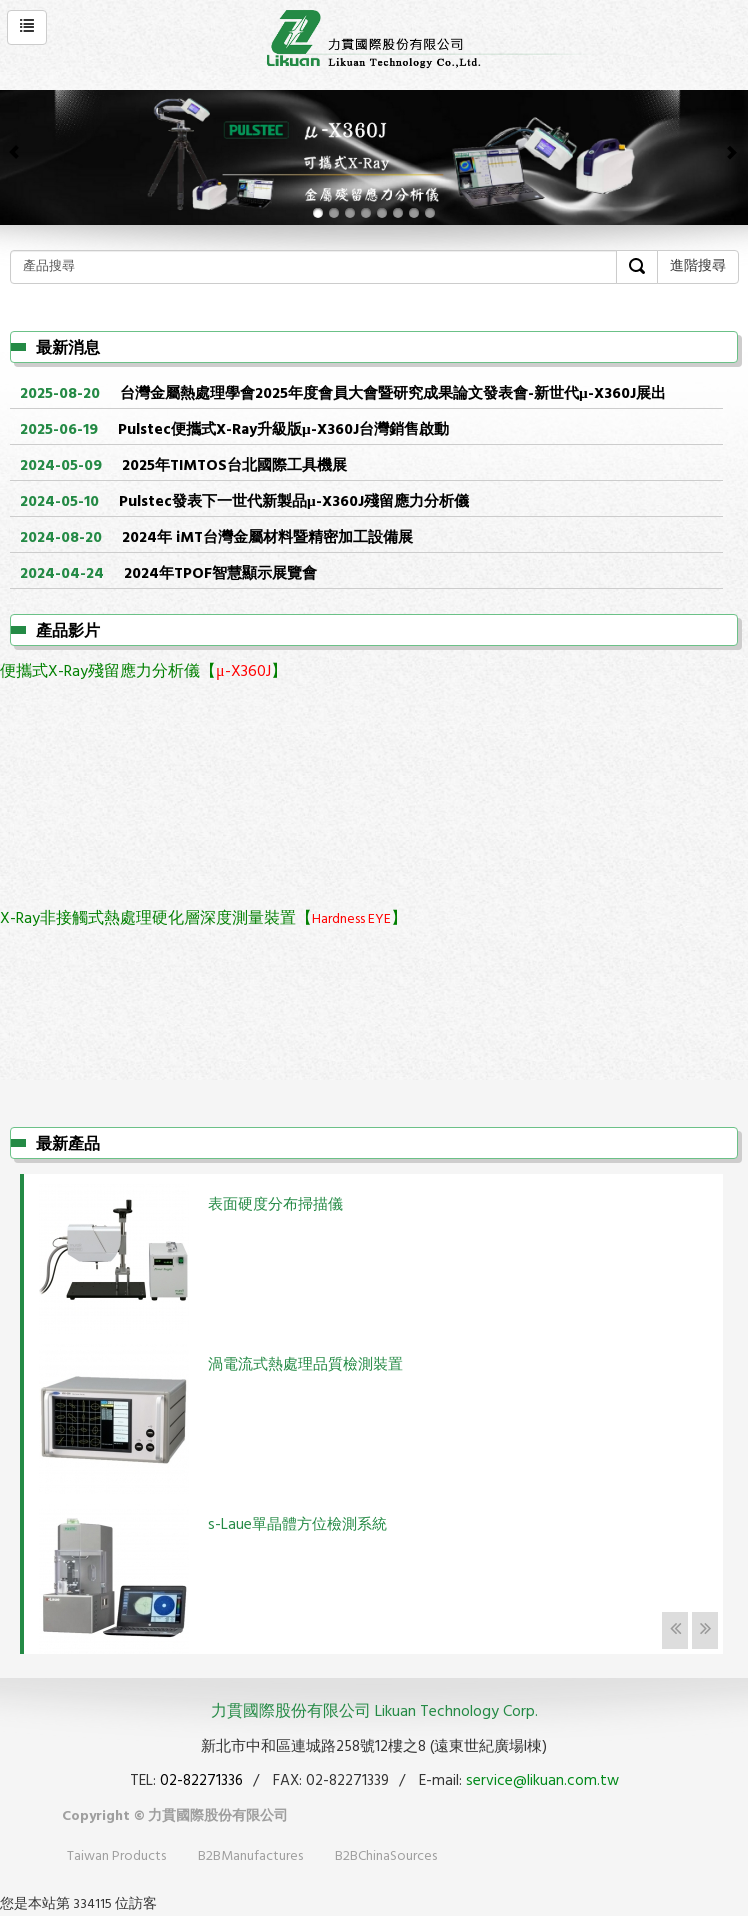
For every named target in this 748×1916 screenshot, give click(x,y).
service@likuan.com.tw (542, 1781)
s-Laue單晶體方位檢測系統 (297, 1525)
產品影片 (68, 632)
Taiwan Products (116, 1856)
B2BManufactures (250, 1856)
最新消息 (68, 349)
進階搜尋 (698, 266)
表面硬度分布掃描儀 (275, 1205)
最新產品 (68, 1145)
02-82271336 (201, 1781)
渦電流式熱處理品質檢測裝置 (305, 1365)
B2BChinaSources (386, 1856)
